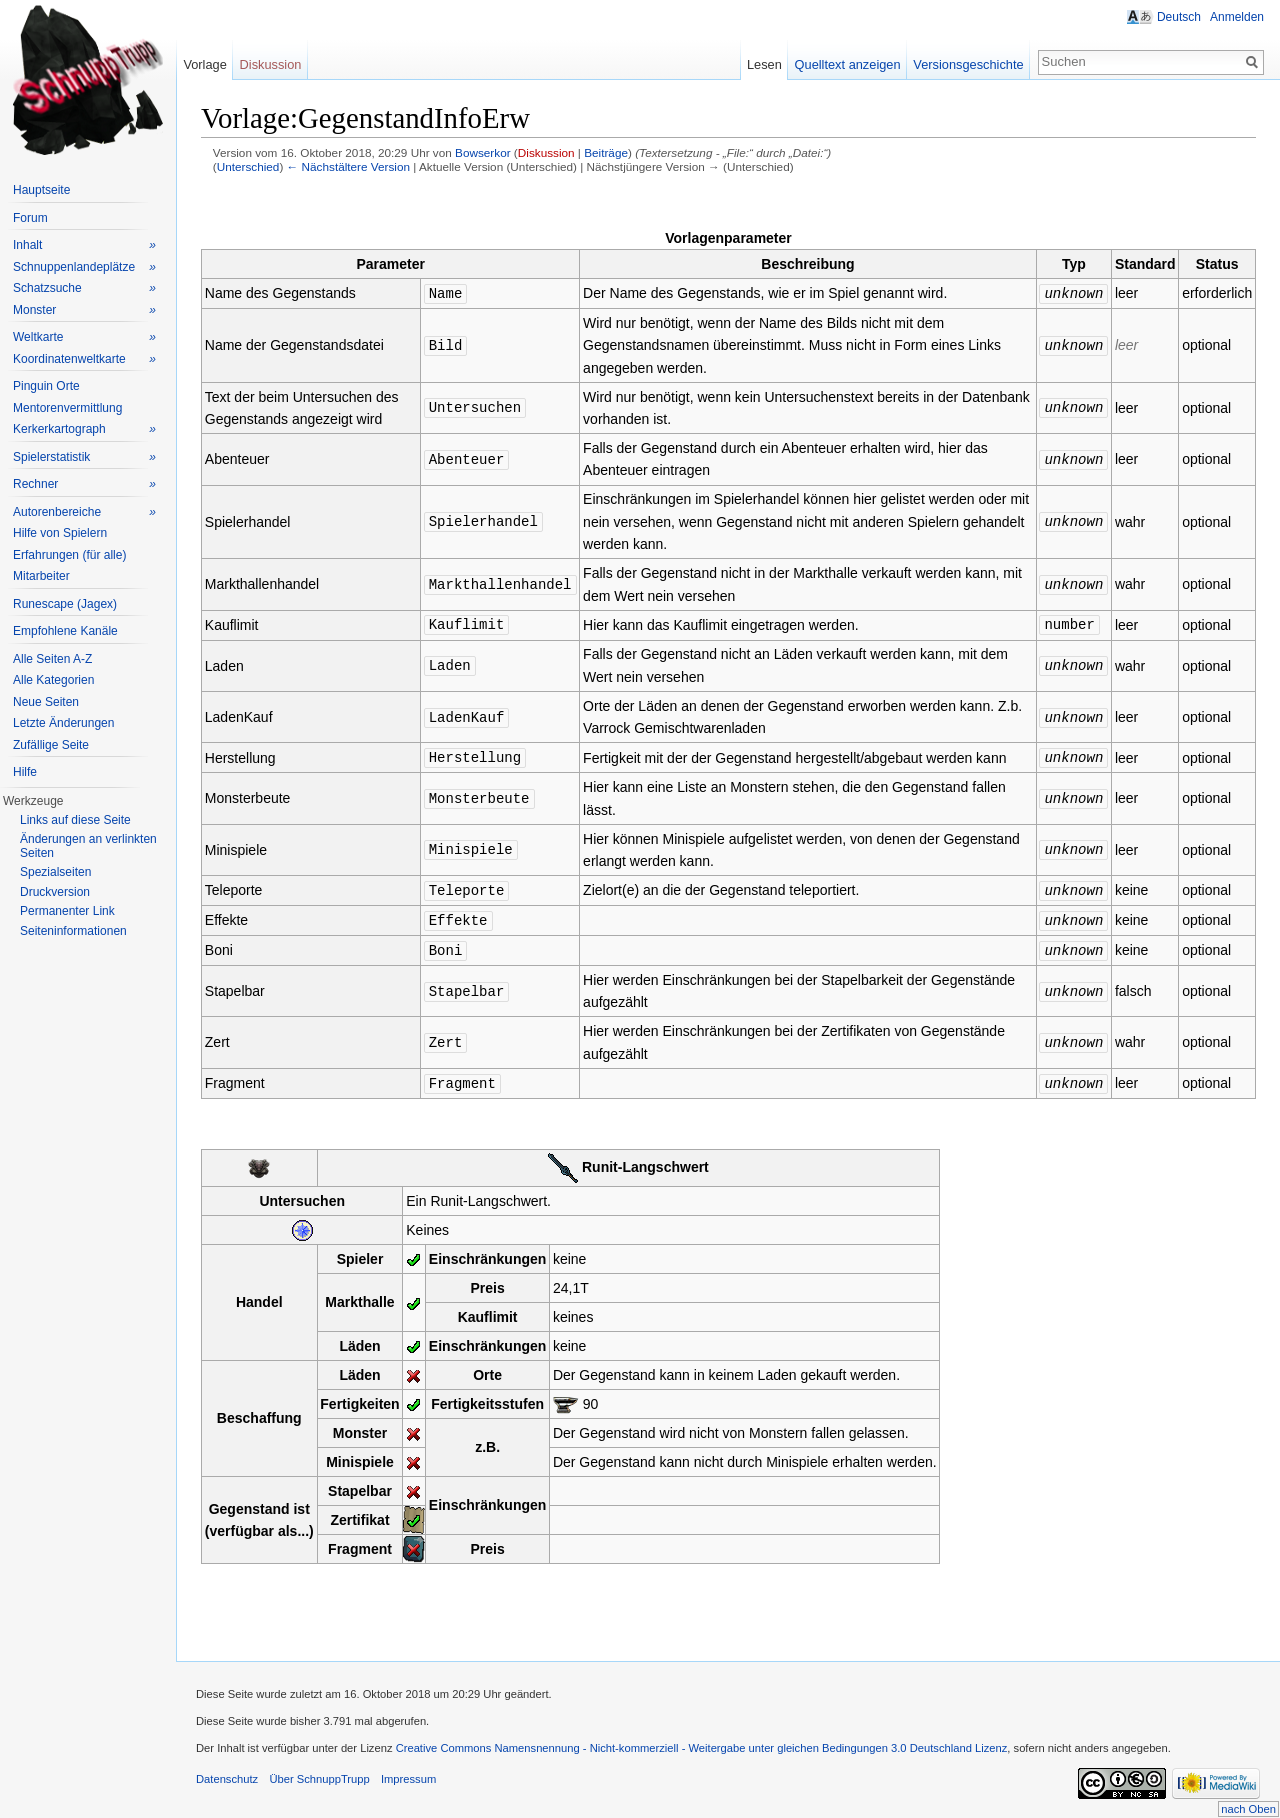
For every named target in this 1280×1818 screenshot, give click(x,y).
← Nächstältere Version (348, 166)
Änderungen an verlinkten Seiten (88, 846)
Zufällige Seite (51, 745)
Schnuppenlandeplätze (84, 267)
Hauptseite (41, 190)
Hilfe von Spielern (60, 533)
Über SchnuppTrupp (319, 1772)
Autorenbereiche (84, 512)
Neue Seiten (46, 702)
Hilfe (25, 772)
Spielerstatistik (84, 457)
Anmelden (1237, 17)
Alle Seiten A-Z (52, 659)
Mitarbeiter (41, 576)
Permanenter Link (67, 911)
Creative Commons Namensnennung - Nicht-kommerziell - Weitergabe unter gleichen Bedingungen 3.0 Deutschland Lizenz (702, 1741)
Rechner (84, 484)
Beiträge (606, 152)
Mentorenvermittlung (67, 408)
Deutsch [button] (1179, 17)
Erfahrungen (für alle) (69, 555)
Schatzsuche (84, 288)
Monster (84, 310)
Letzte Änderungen (63, 723)
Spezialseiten (55, 872)
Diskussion (546, 152)
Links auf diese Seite (75, 820)
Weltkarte (84, 337)
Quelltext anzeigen (848, 64)
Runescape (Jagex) (65, 604)
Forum (30, 218)
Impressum (408, 1772)
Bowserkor (483, 152)
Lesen (764, 64)
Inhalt (84, 245)
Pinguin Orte (46, 386)
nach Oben (1248, 1809)
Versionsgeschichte (968, 64)
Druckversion (55, 892)
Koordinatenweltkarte (84, 359)
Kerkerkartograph (84, 429)
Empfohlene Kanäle (65, 631)
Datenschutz (227, 1772)
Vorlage (204, 64)
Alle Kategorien (53, 680)
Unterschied (248, 166)
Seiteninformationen (73, 931)
